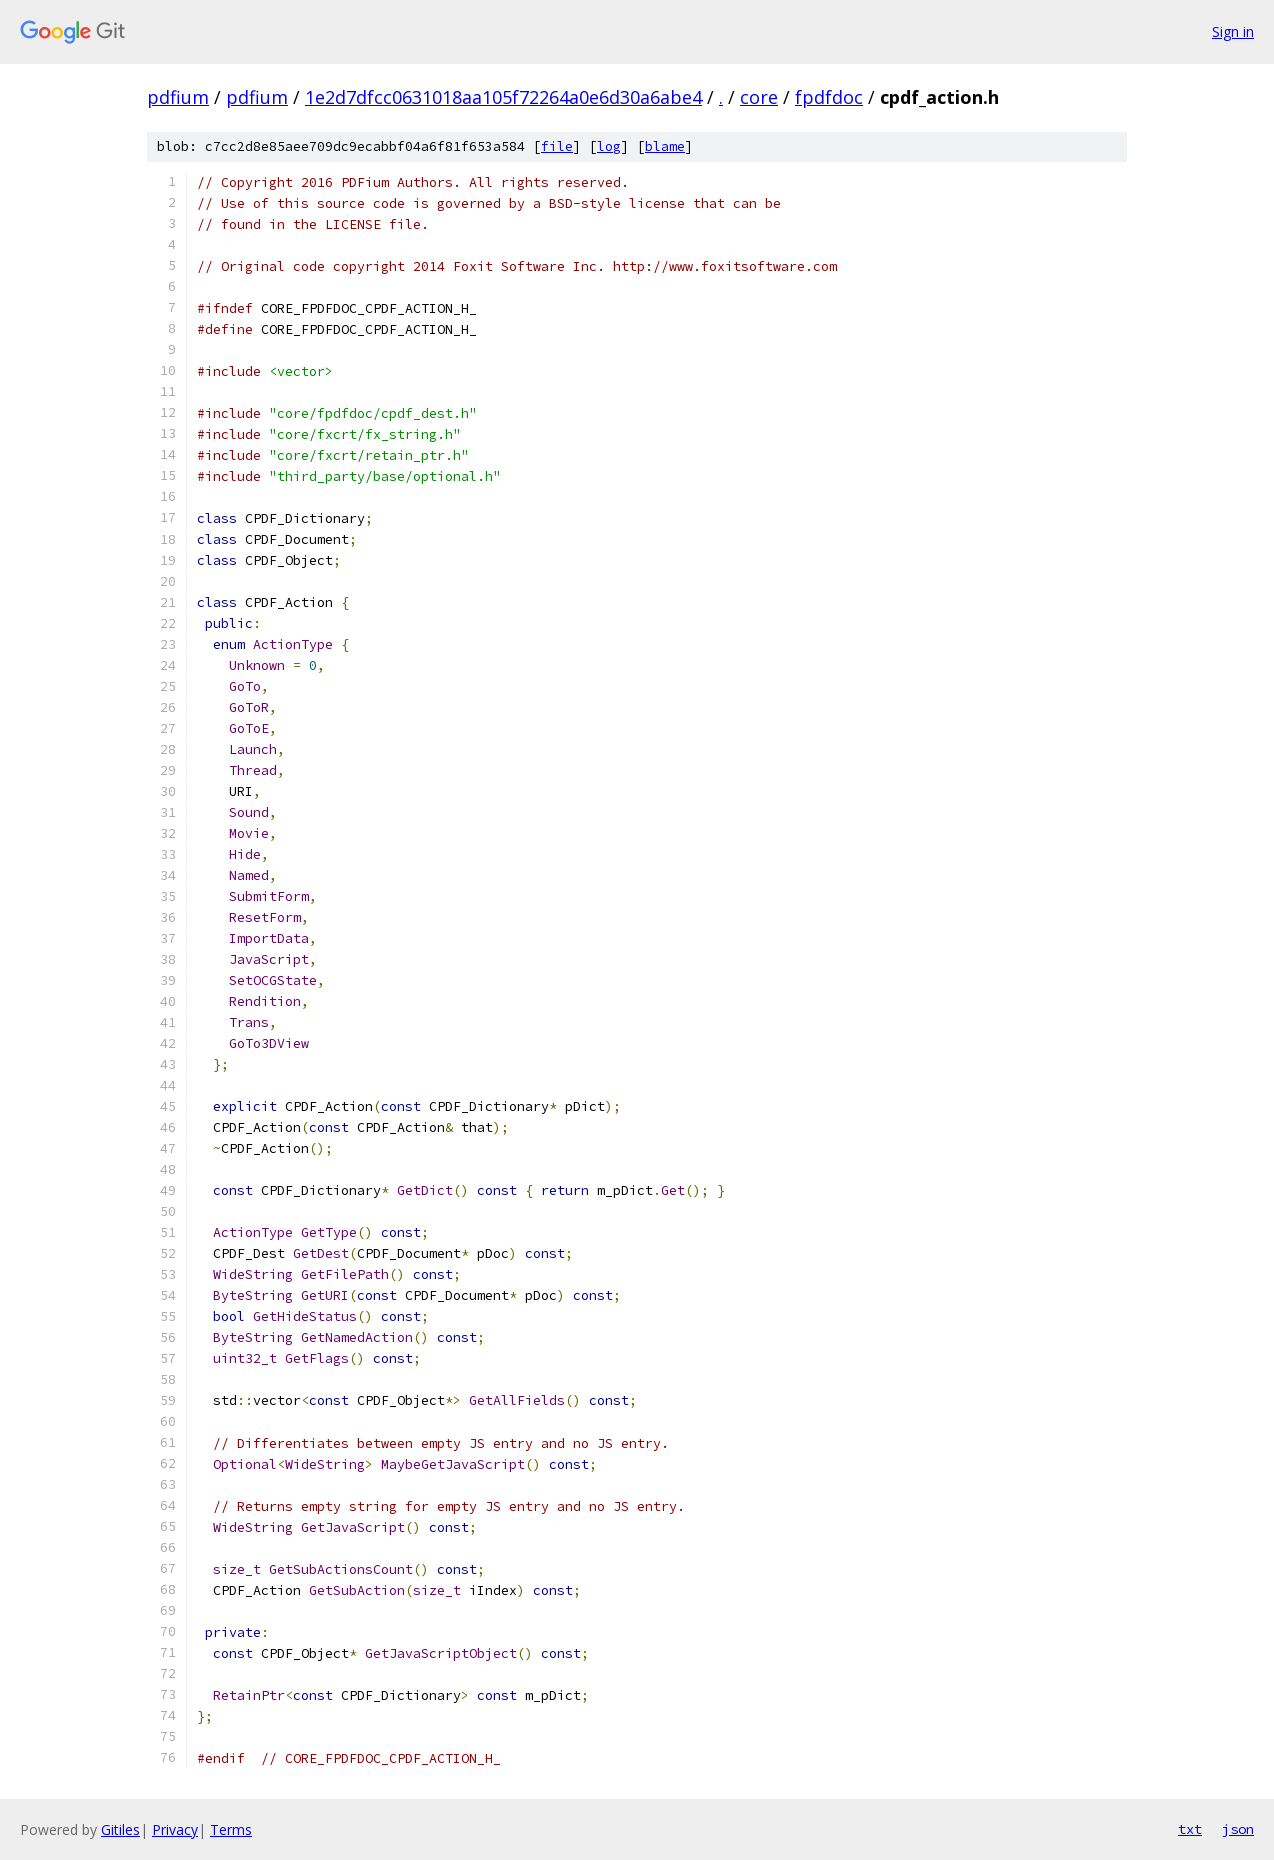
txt (1190, 1829)
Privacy (175, 1829)
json (1238, 1829)
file (557, 146)
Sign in (1233, 31)
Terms (231, 1829)
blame (665, 146)
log (609, 146)
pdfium (178, 97)
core (759, 97)
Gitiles (120, 1829)
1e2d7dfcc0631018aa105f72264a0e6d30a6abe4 (503, 97)
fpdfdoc (829, 97)
